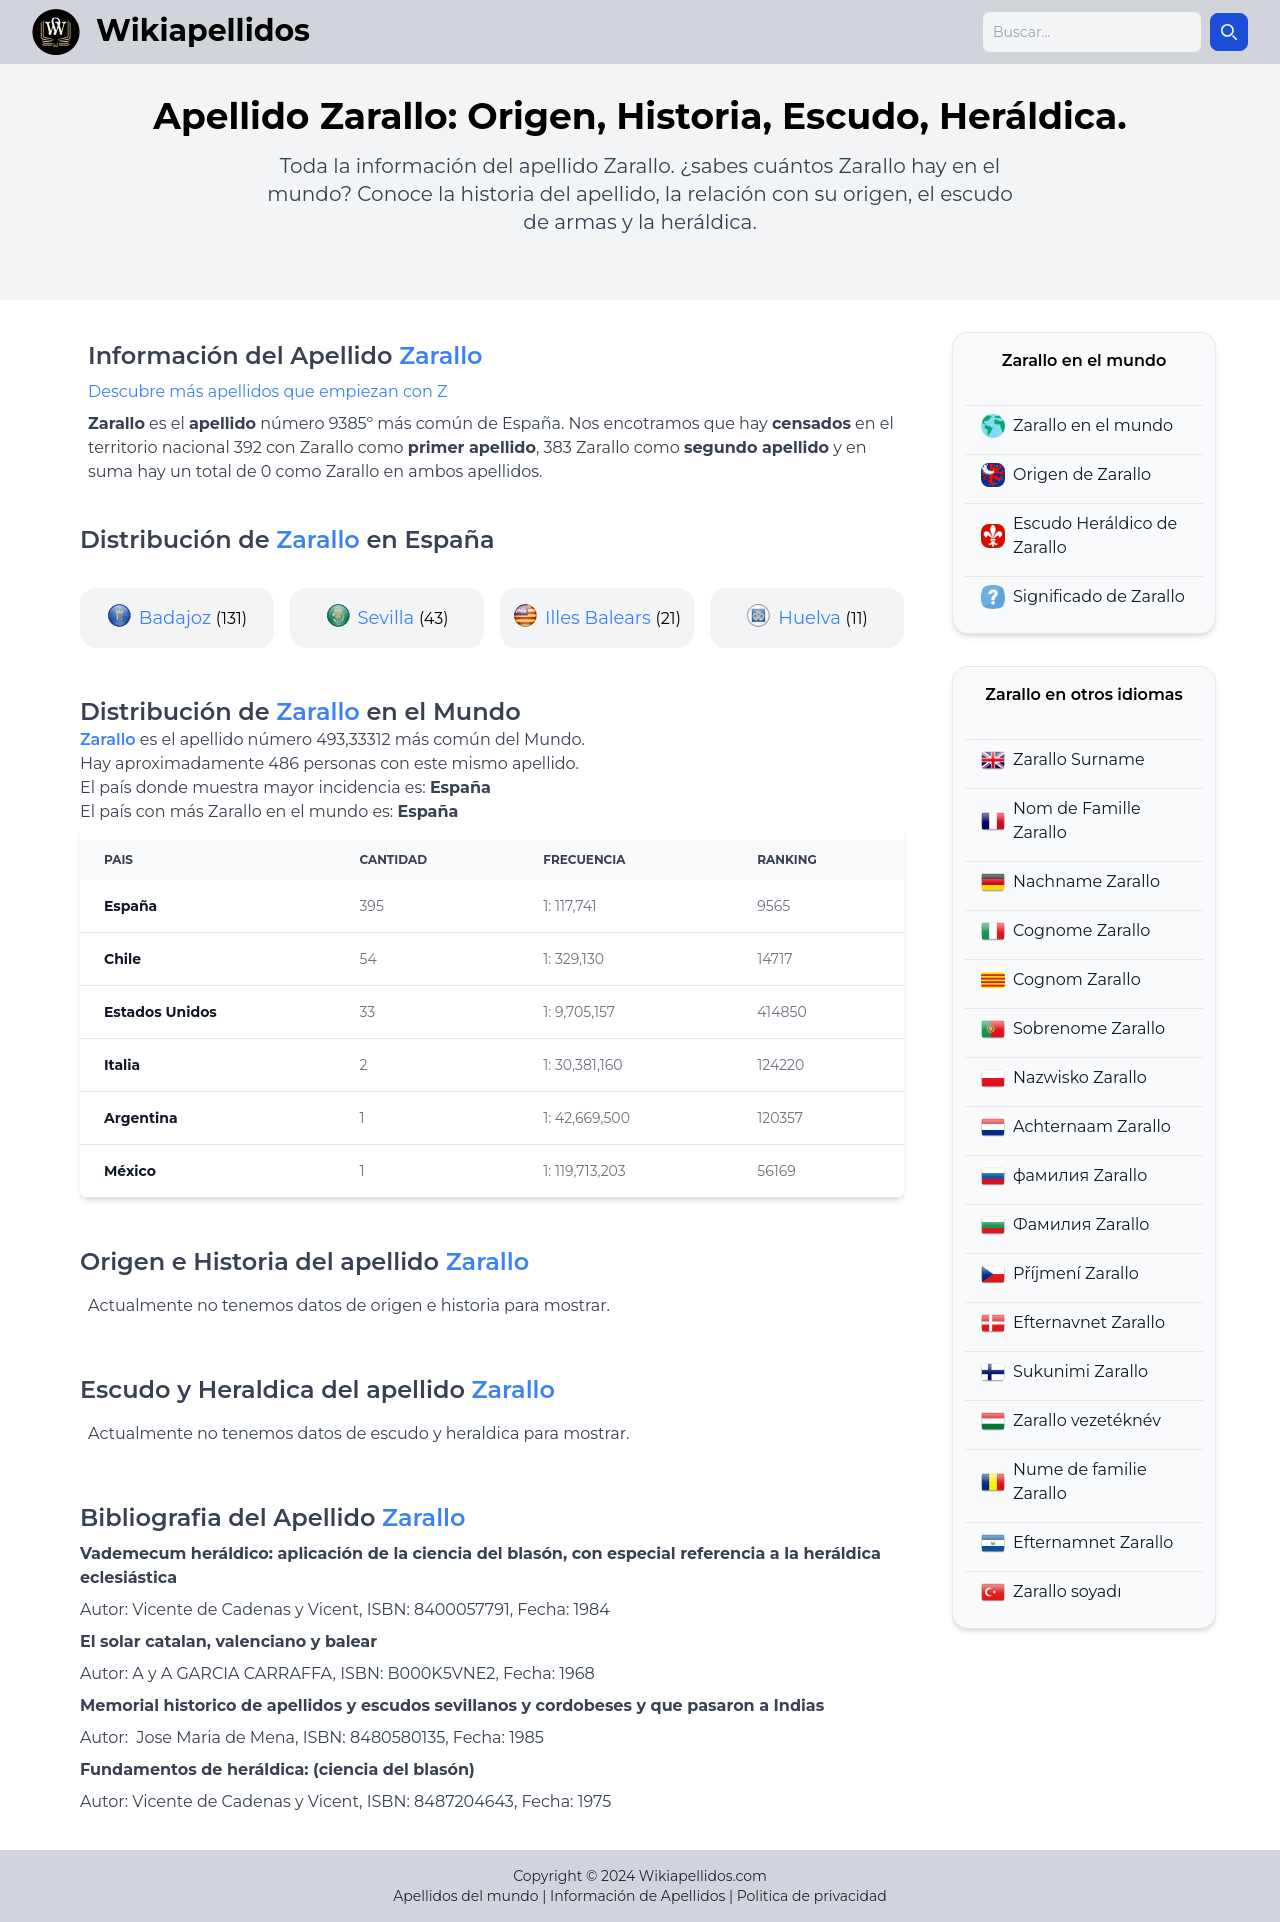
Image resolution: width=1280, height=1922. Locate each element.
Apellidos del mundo (465, 1896)
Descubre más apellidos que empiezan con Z (267, 391)
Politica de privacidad (812, 1896)
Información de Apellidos (637, 1896)
